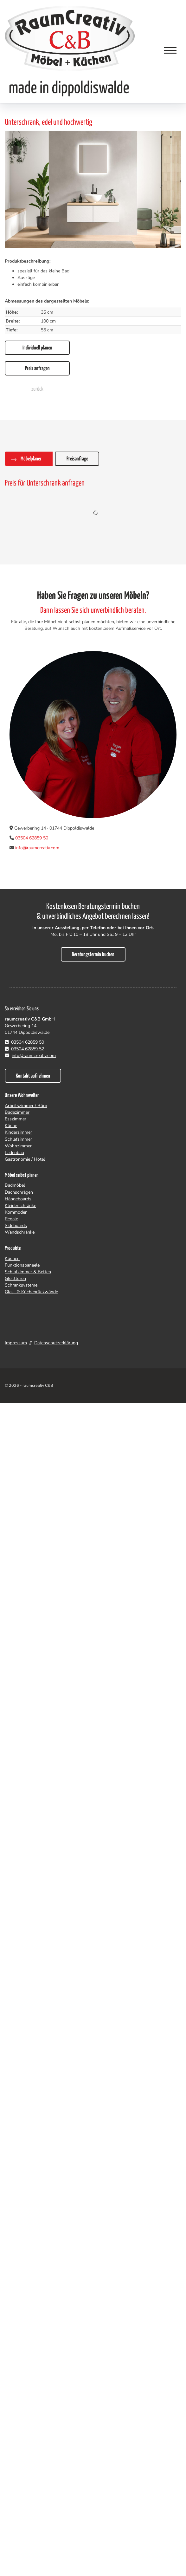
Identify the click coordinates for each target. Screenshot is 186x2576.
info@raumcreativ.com (37, 848)
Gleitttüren (15, 1278)
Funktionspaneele (22, 1265)
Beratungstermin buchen (93, 954)
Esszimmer (15, 1119)
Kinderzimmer (18, 1132)
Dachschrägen (19, 1192)
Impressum (16, 1343)
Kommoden (16, 1212)
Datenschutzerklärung (56, 1343)
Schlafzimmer (18, 1139)
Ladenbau (14, 1153)
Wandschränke (20, 1232)
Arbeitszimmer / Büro (26, 1106)
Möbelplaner (31, 459)
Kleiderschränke (20, 1206)
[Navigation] (170, 50)
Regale (11, 1219)
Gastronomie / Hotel (25, 1159)
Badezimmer (17, 1112)
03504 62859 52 (27, 1049)
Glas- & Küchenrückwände (31, 1292)
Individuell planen (37, 348)
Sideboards (16, 1226)
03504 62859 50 (31, 838)
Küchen (12, 1258)
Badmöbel (15, 1185)
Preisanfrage (77, 459)
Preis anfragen (37, 368)
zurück (37, 389)
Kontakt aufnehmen (33, 1076)
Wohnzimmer (18, 1146)
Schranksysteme (21, 1285)
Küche (11, 1126)
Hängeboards (18, 1199)
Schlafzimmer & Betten (28, 1272)
